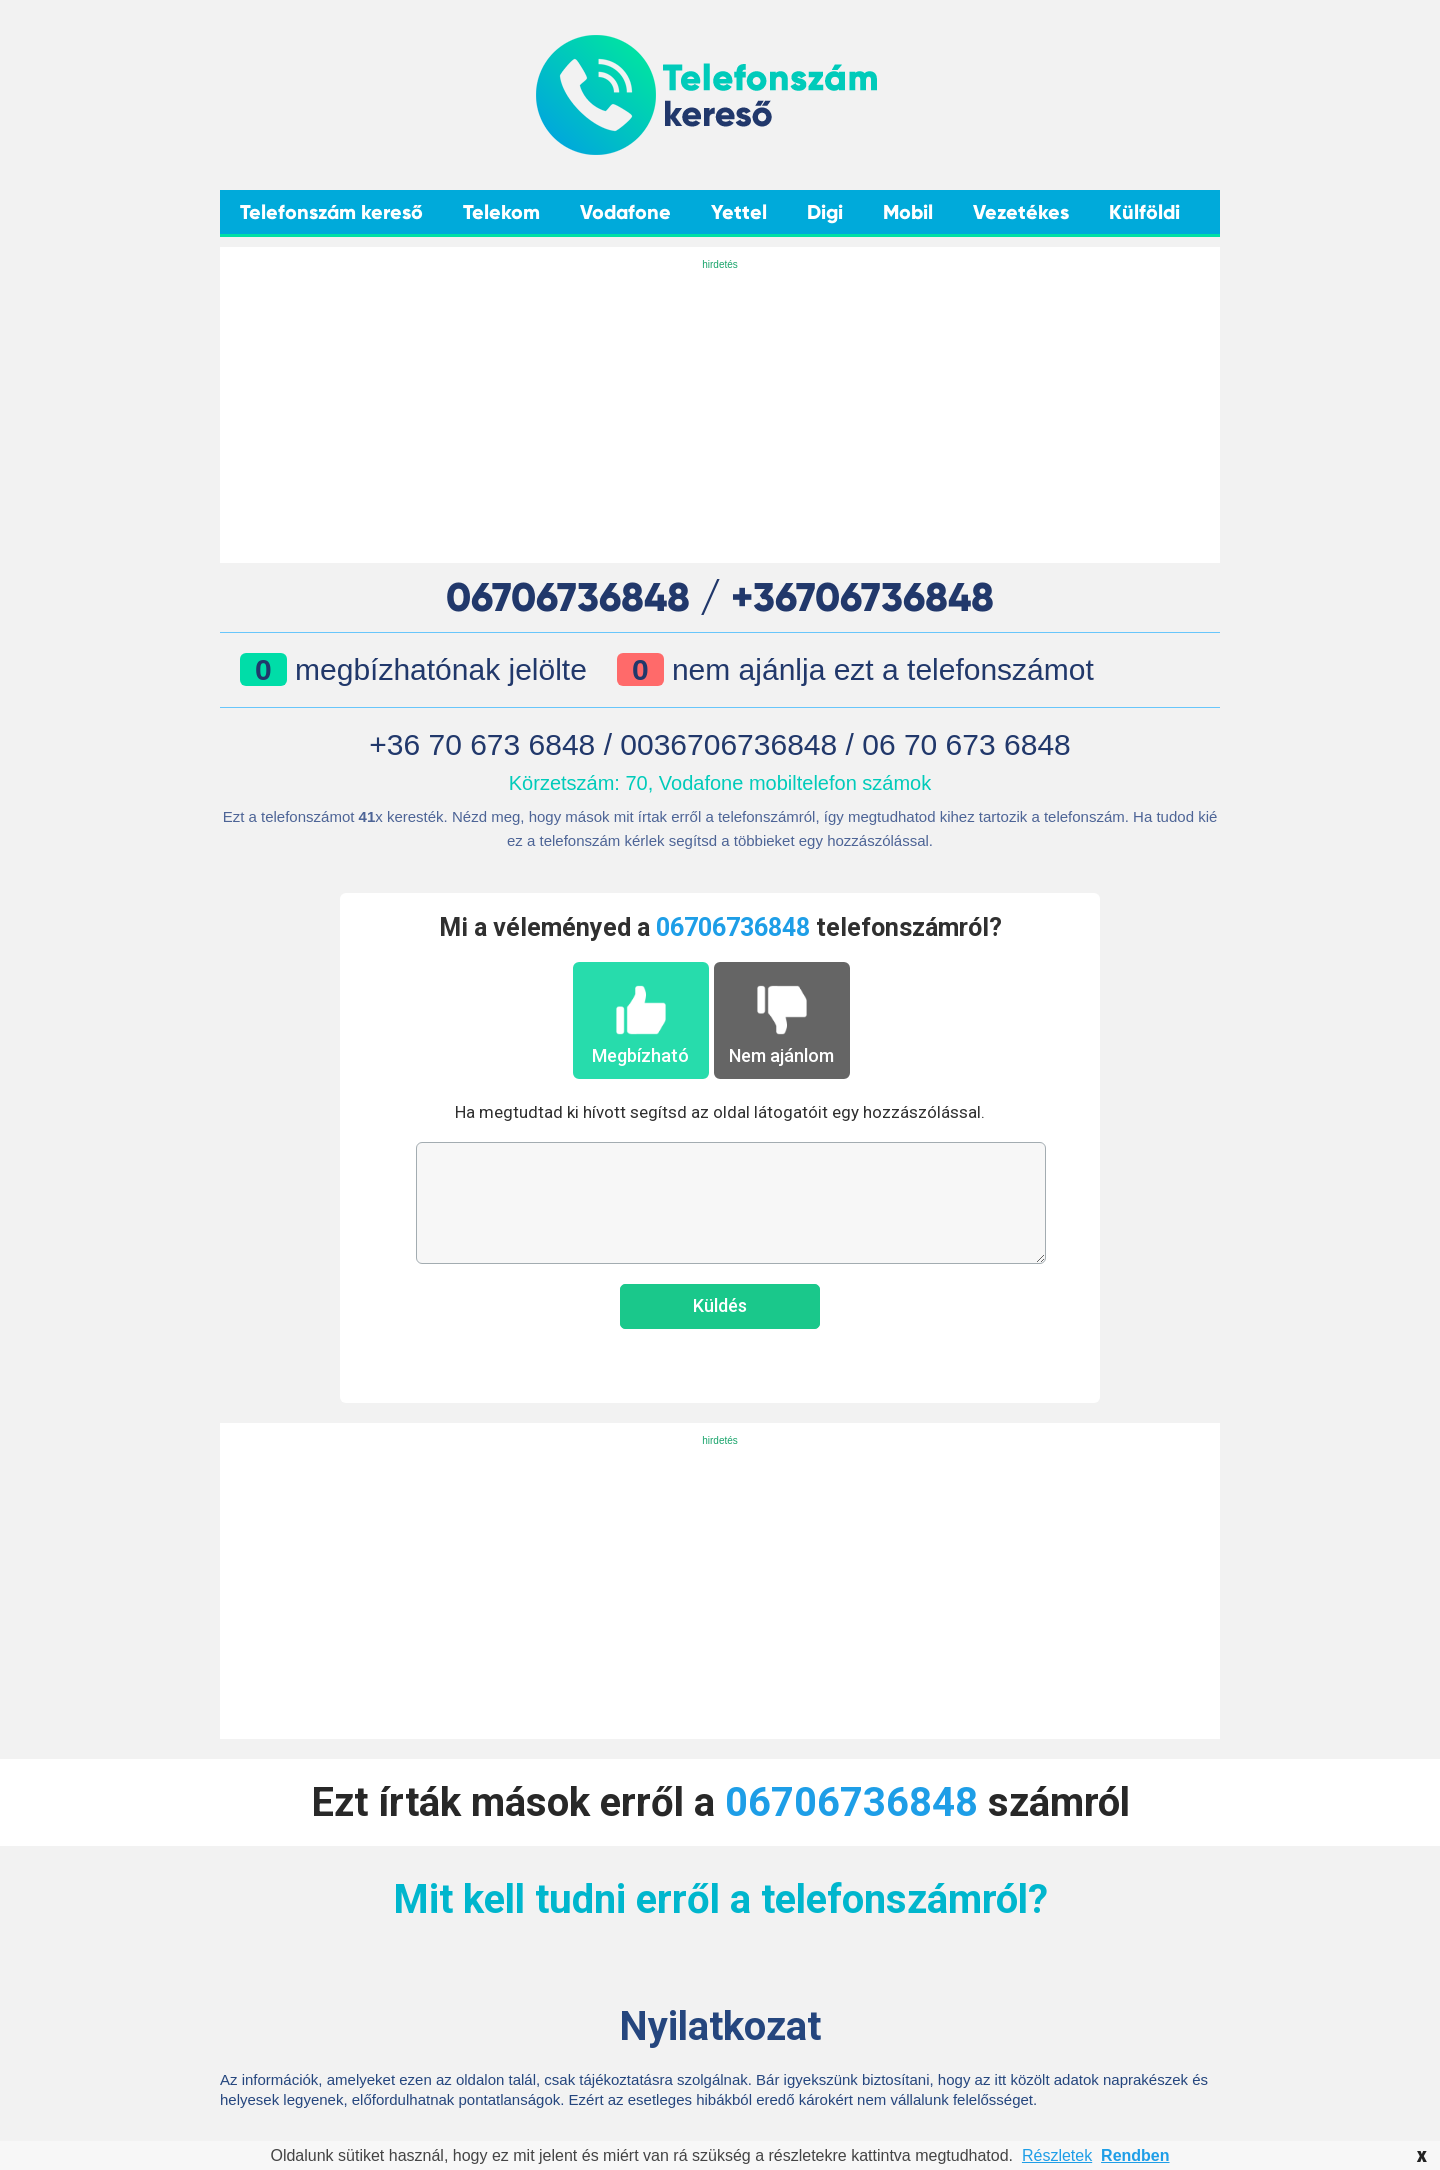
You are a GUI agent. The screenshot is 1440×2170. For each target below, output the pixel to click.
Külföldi (1144, 212)
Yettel (739, 212)
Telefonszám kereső (331, 212)
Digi (825, 212)
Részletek (1057, 2155)
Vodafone (625, 212)
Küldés (720, 1305)
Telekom (501, 212)
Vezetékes (1021, 212)
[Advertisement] (720, 413)
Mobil (908, 212)
